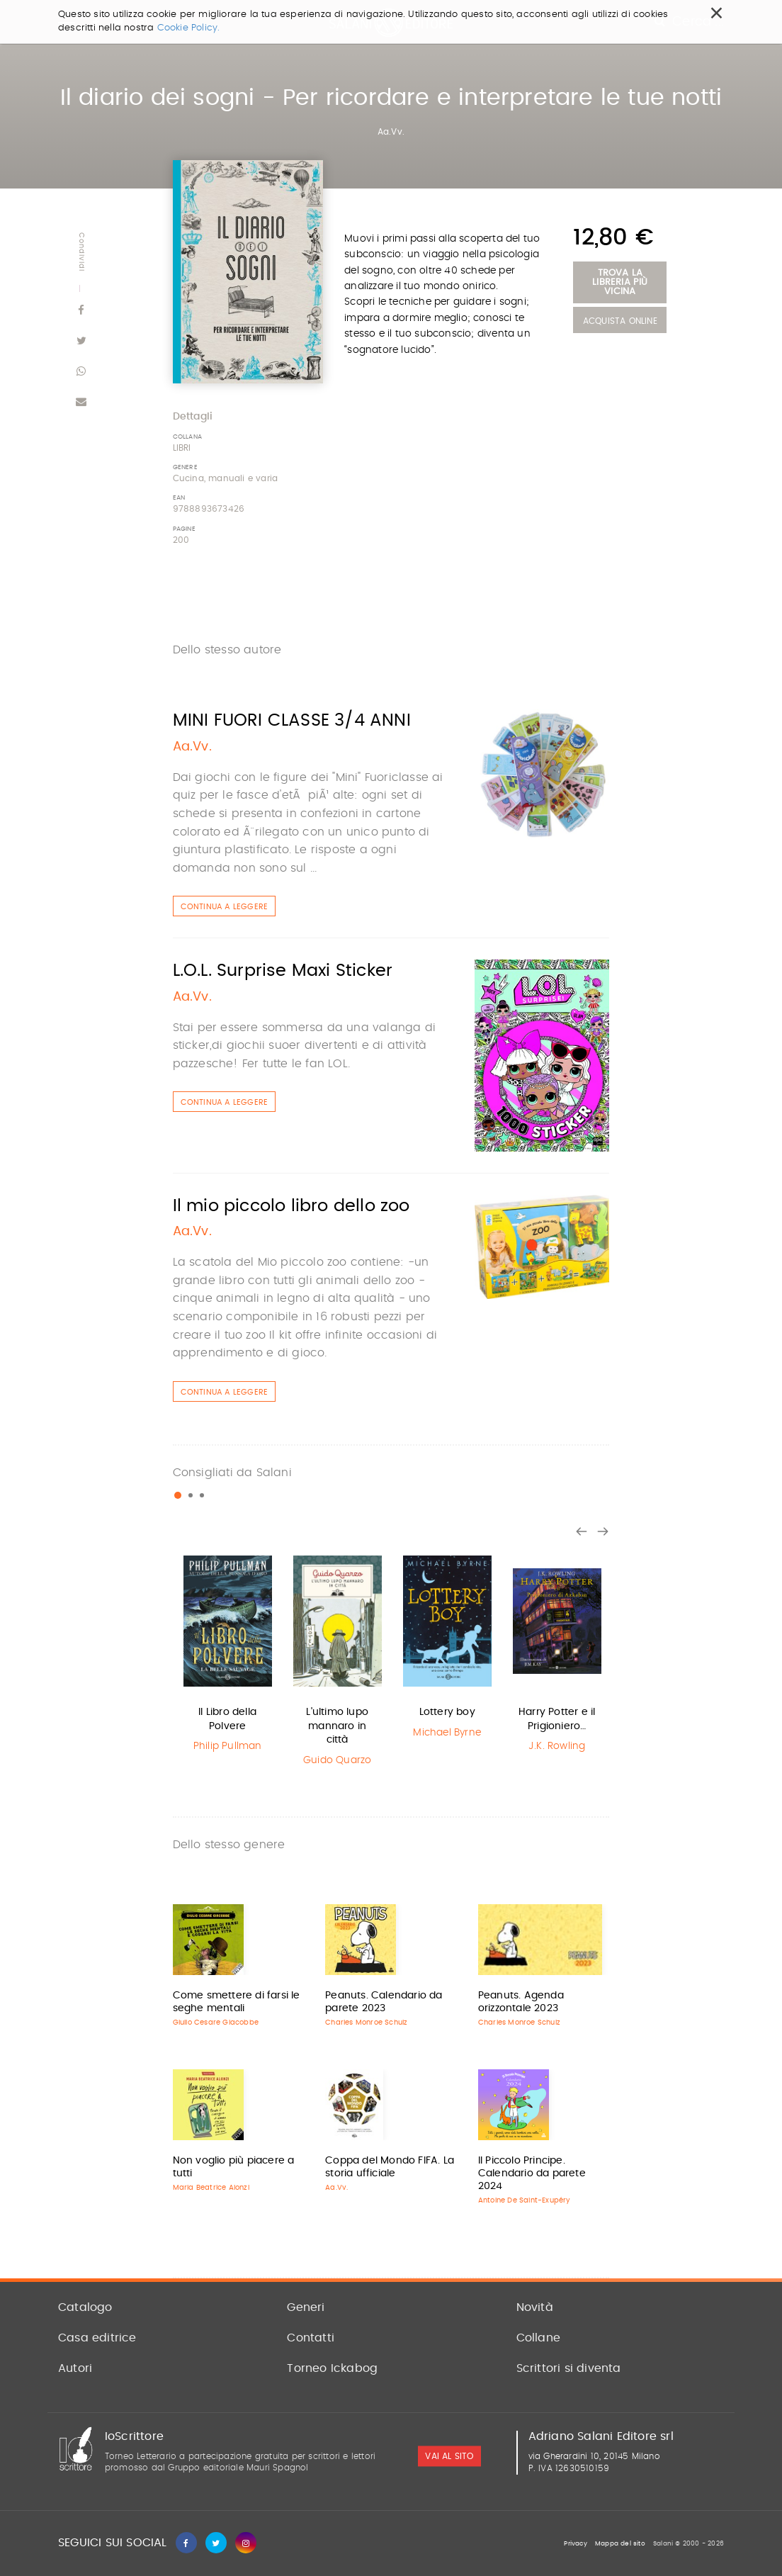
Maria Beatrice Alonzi (211, 2187)
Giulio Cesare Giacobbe (216, 2022)
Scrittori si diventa (568, 2368)
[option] (227, 1653)
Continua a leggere (224, 907)
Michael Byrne (447, 1733)
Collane (538, 2338)
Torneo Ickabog (332, 2368)
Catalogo (85, 2307)
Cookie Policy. (188, 28)
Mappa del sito (620, 2544)
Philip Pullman (227, 1746)
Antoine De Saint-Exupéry (524, 2200)
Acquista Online (620, 321)
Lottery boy (447, 1712)
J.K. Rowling (556, 1746)
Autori (75, 2368)
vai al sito (449, 2456)
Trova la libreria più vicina (619, 282)
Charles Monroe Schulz (366, 2022)
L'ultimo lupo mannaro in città (337, 1726)
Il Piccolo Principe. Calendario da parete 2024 (532, 2173)
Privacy (575, 2544)
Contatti (310, 2338)
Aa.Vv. (391, 132)
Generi (305, 2307)
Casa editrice (97, 2338)
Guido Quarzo (337, 1760)
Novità (534, 2307)
